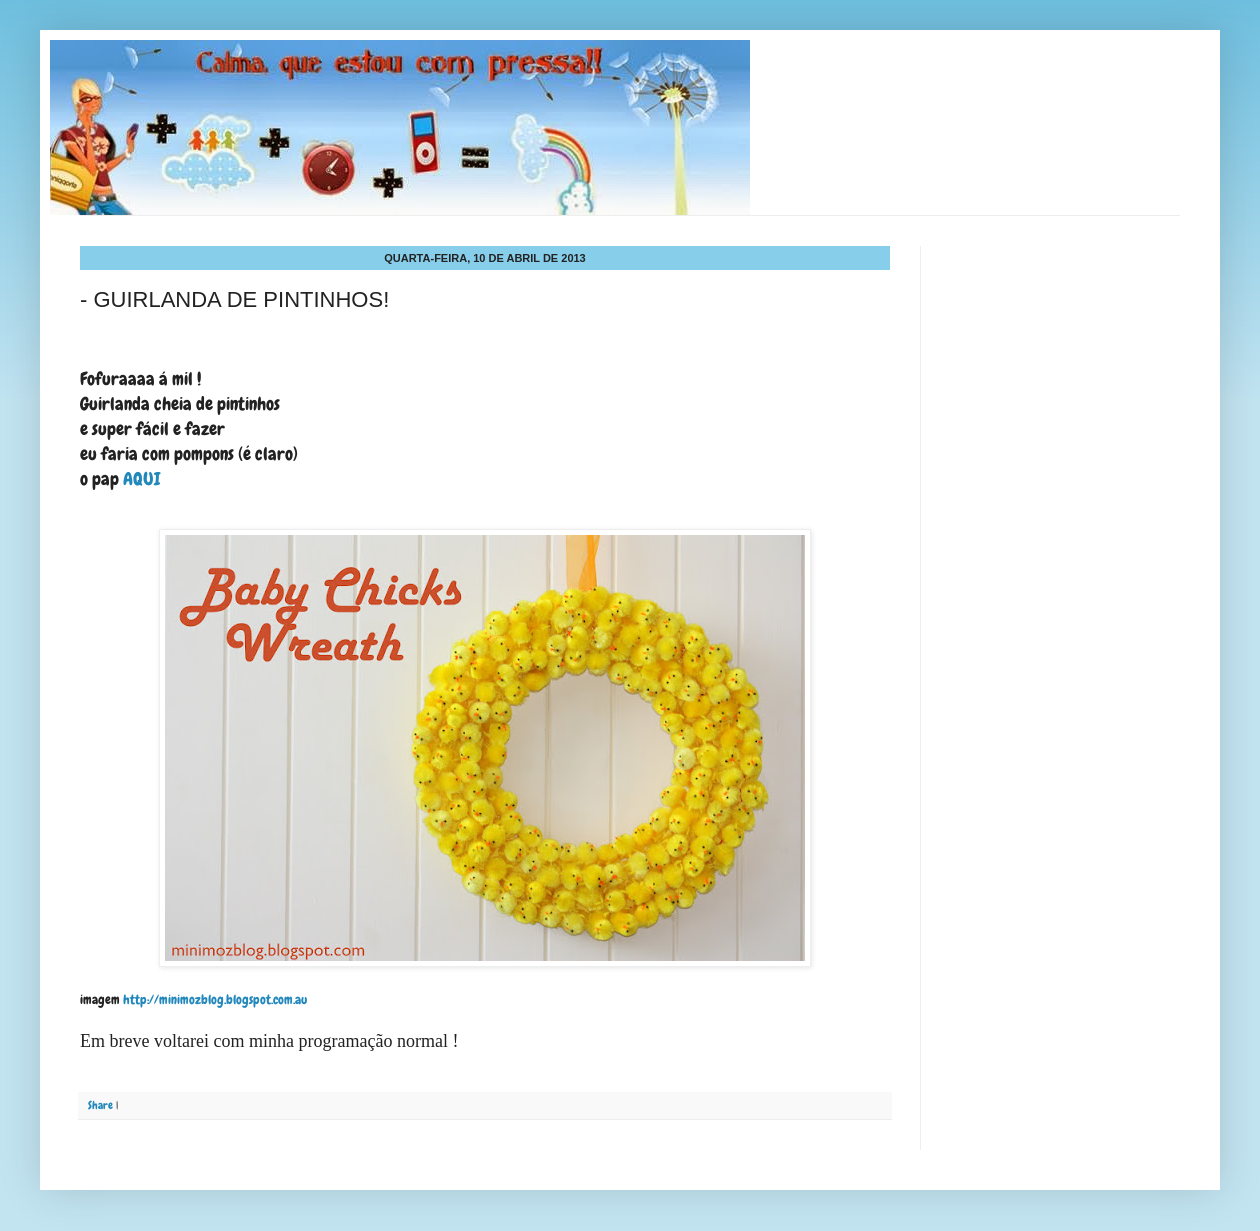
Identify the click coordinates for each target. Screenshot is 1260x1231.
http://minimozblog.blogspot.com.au (213, 999)
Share (100, 1105)
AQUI (143, 478)
